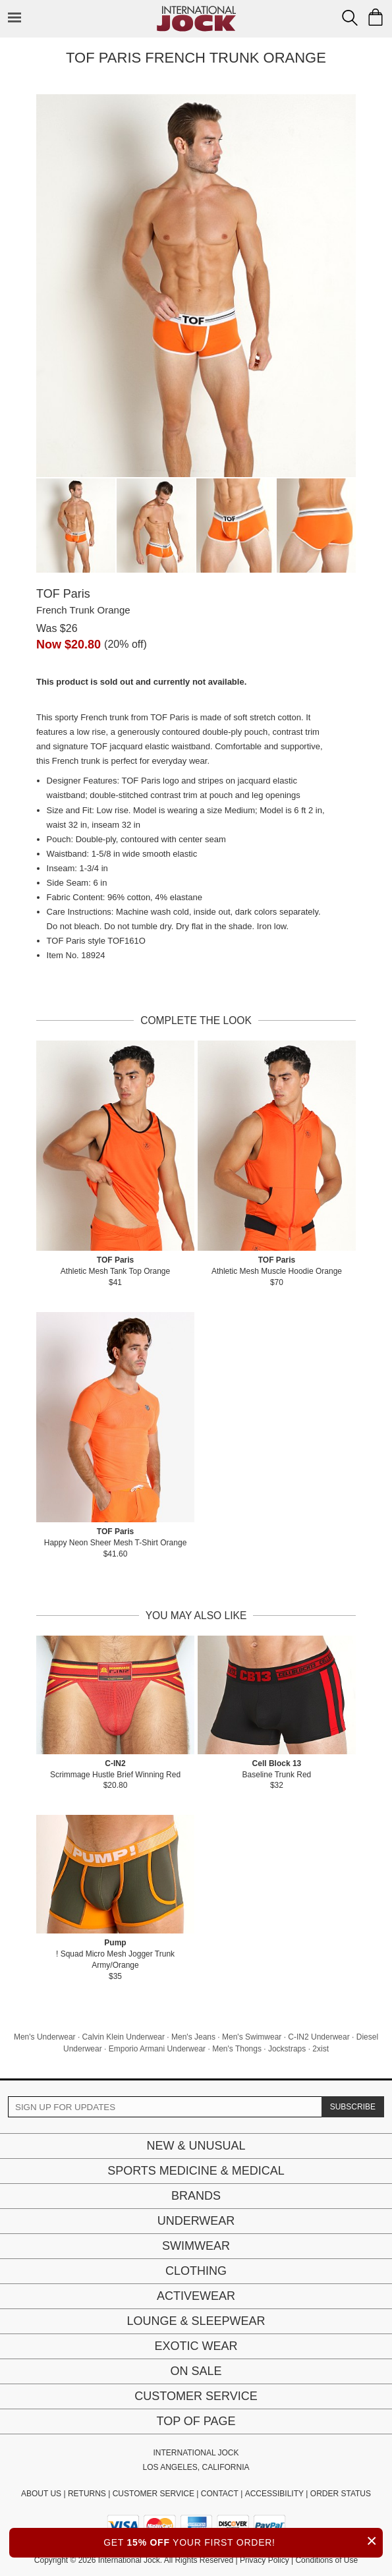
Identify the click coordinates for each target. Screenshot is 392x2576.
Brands (196, 2195)
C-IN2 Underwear (318, 2037)
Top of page (195, 2421)
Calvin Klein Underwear (123, 2037)
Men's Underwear (45, 2037)
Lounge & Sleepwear (195, 2321)
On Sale (195, 2371)
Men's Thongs (237, 2048)
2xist (320, 2048)
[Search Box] (350, 18)
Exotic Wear (195, 2346)
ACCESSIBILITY (274, 2493)
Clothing (196, 2270)
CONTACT (219, 2493)
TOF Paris (63, 593)
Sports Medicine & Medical (196, 2170)
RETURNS (87, 2493)
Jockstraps (287, 2048)
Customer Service (195, 2396)
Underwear (196, 2220)
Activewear (196, 2296)
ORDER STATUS (340, 2493)
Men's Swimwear (251, 2037)
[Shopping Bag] (375, 17)
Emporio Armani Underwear (157, 2048)
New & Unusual (195, 2145)
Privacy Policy (264, 2560)
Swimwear (196, 2245)
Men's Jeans (193, 2037)
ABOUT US (41, 2493)
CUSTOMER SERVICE (153, 2493)
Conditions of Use (326, 2560)
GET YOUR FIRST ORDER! (243, 2541)
